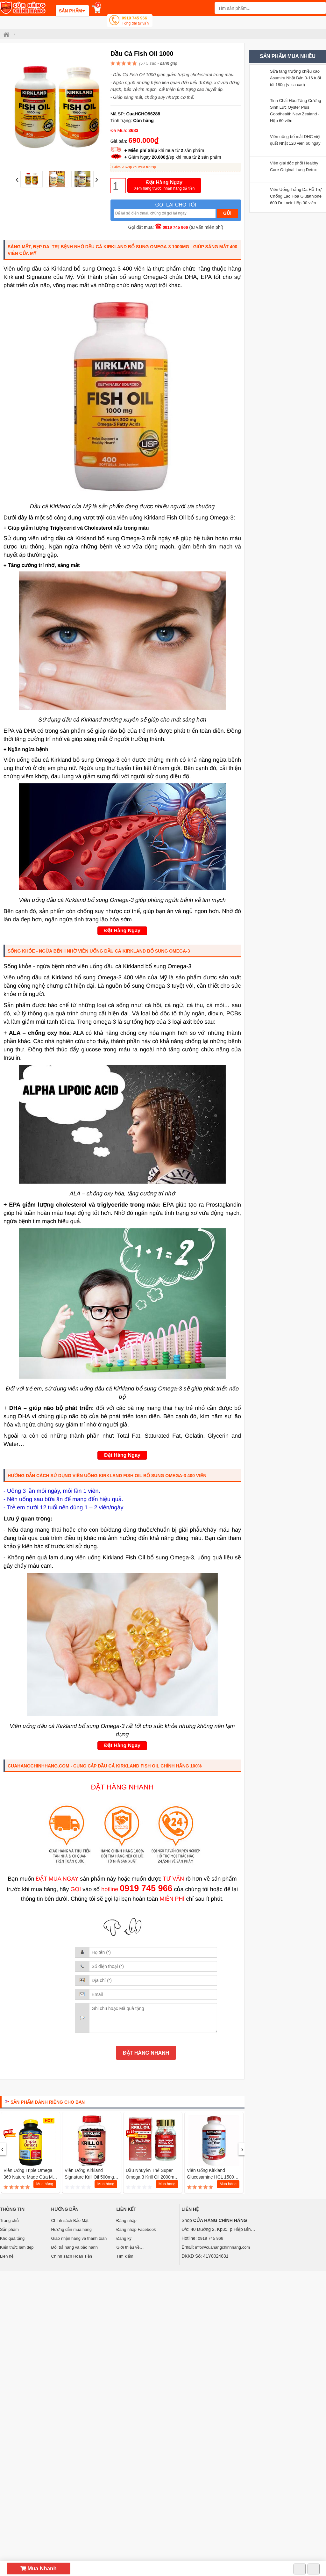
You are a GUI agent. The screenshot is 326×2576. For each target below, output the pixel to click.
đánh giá (168, 63)
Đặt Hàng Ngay (164, 186)
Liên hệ (6, 2256)
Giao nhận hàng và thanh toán (79, 2238)
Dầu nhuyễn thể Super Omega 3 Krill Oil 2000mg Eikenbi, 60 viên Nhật (151, 2177)
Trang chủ (9, 2220)
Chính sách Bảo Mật (70, 2220)
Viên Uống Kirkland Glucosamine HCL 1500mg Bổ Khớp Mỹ (213, 2177)
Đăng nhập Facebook (136, 2229)
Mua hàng (44, 2184)
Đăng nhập (126, 2220)
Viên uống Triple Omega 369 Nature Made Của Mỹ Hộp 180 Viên (29, 2177)
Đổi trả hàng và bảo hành (74, 2247)
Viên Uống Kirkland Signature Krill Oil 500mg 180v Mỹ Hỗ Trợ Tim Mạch (91, 2177)
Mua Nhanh (38, 2568)
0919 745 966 (135, 21)
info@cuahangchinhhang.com (222, 2247)
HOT (49, 2120)
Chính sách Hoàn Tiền (71, 2256)
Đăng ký (123, 2238)
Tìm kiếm (124, 2256)
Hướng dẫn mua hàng (71, 2229)
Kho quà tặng (12, 2238)
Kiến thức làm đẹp (16, 2247)
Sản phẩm (9, 2229)
